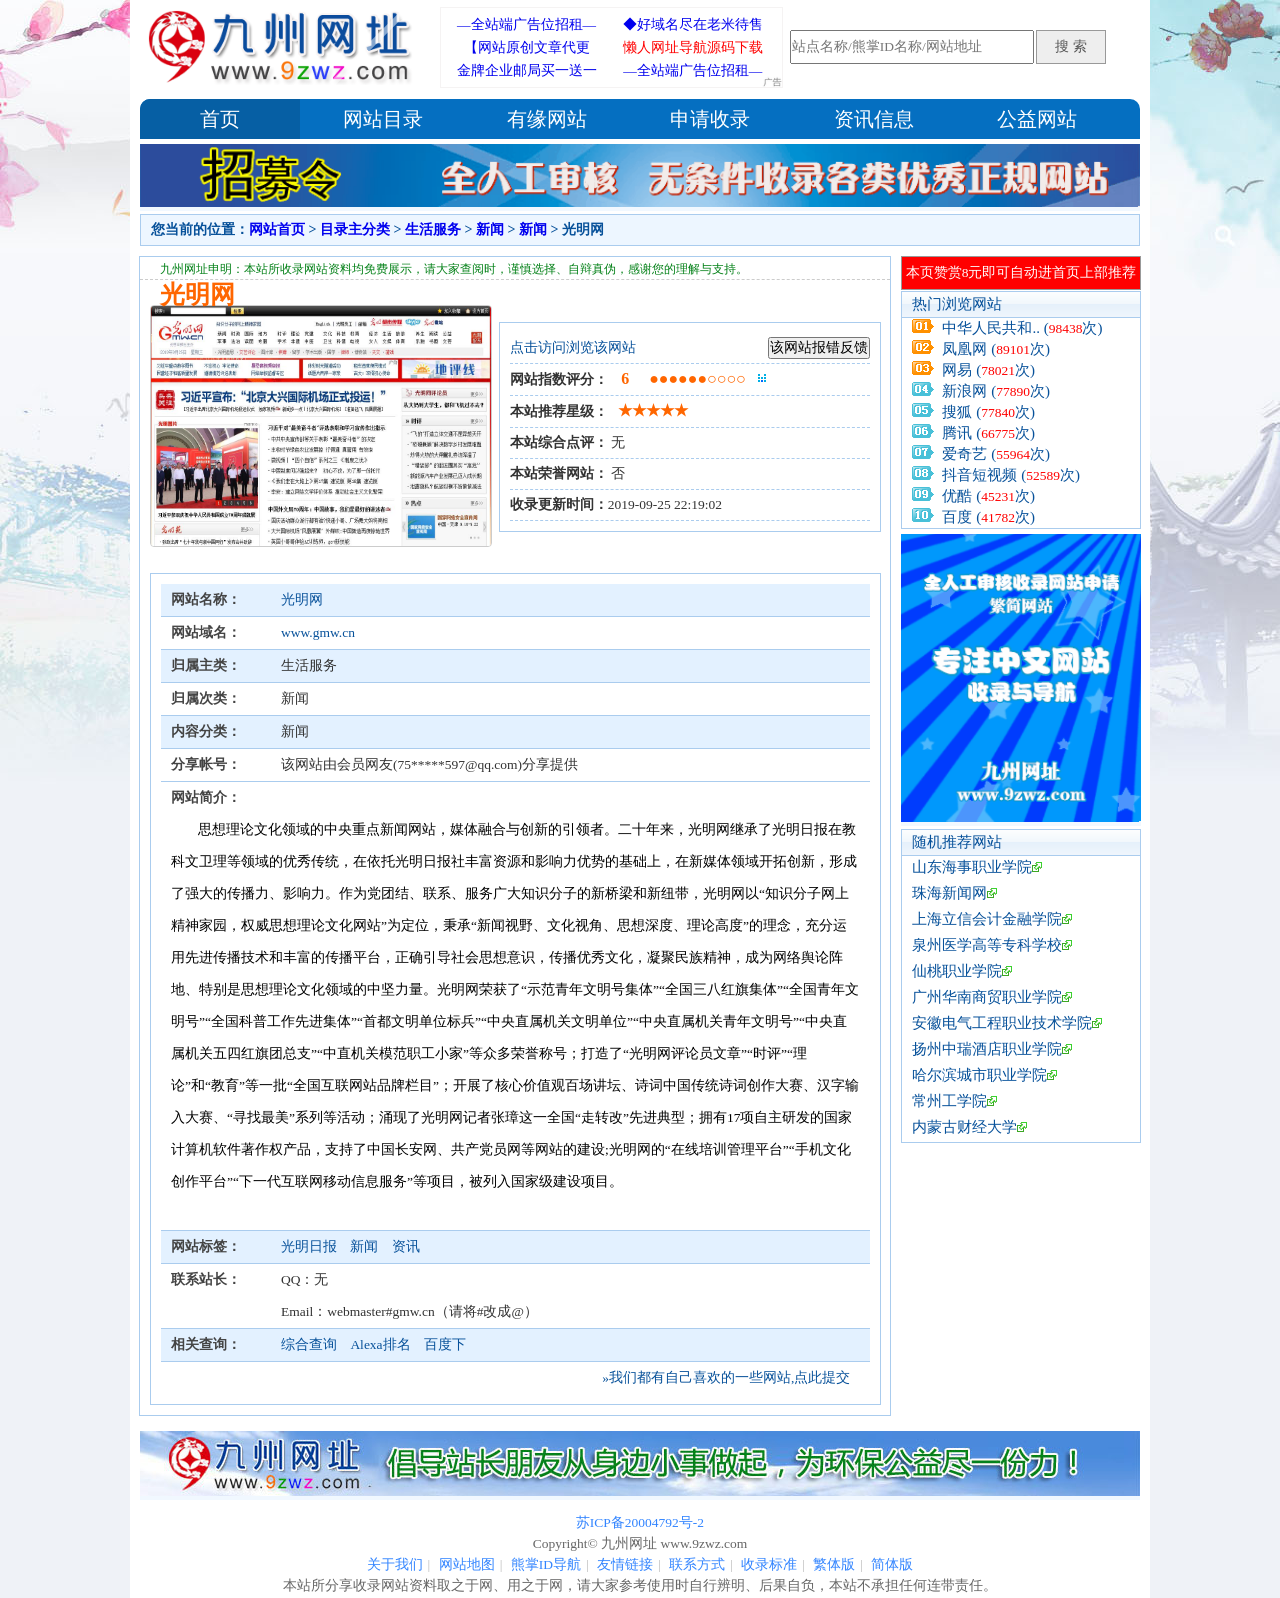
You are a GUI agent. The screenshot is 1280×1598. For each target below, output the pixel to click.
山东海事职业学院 (972, 867)
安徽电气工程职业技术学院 (1002, 1023)
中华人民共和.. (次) (1022, 328)
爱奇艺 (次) (996, 454)
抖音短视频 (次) (1011, 475)
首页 (220, 119)
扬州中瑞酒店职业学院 (987, 1049)
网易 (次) (988, 370)
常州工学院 (949, 1101)
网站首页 (277, 229)
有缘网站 (547, 119)
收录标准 (769, 1564)
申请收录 (710, 119)
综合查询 (309, 1344)
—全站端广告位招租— (526, 24)
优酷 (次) (988, 496)
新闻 (490, 229)
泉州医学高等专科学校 (987, 945)
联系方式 (697, 1564)
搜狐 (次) (988, 412)
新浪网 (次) (996, 391)
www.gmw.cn (318, 632)
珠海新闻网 (949, 893)
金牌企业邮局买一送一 (527, 70)
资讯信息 (874, 119)
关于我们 (395, 1564)
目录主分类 (355, 229)
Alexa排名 (380, 1344)
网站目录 (383, 119)
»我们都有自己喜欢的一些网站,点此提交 (726, 1377)
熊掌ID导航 (546, 1564)
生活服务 (433, 229)
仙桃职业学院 (957, 971)
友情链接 (625, 1564)
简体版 (892, 1564)
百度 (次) (988, 517)
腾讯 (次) (988, 433)
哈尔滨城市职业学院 (979, 1075)
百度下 (445, 1344)
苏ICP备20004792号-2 (640, 1522)
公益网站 (1037, 119)
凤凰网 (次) (996, 349)
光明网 (302, 599)
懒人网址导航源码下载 (693, 47)
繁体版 (834, 1564)
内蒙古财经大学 (964, 1127)
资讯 (406, 1246)
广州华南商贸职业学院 (987, 997)
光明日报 (310, 1246)
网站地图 (467, 1564)
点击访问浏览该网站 (573, 347)
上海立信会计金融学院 (987, 919)
